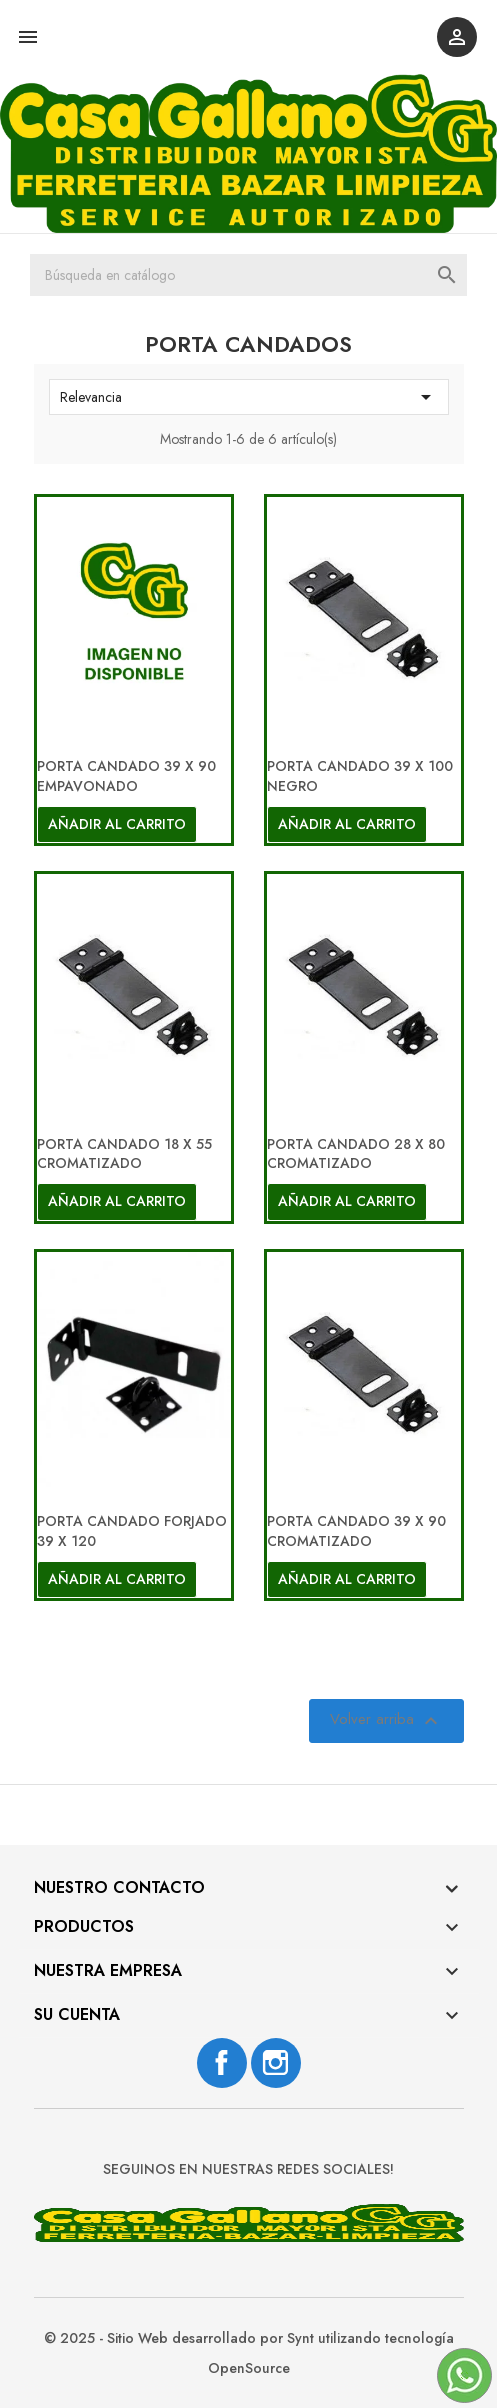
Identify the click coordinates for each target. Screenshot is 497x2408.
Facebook (222, 2063)
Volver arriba (386, 1721)
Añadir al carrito (117, 824)
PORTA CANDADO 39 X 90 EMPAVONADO (126, 776)
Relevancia (249, 397)
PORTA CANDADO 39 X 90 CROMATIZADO (356, 1531)
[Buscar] (248, 275)
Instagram (276, 2063)
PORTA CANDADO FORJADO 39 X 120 (132, 1531)
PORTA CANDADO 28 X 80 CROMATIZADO (356, 1154)
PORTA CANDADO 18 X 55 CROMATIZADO (124, 1154)
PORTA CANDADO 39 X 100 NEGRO (360, 776)
